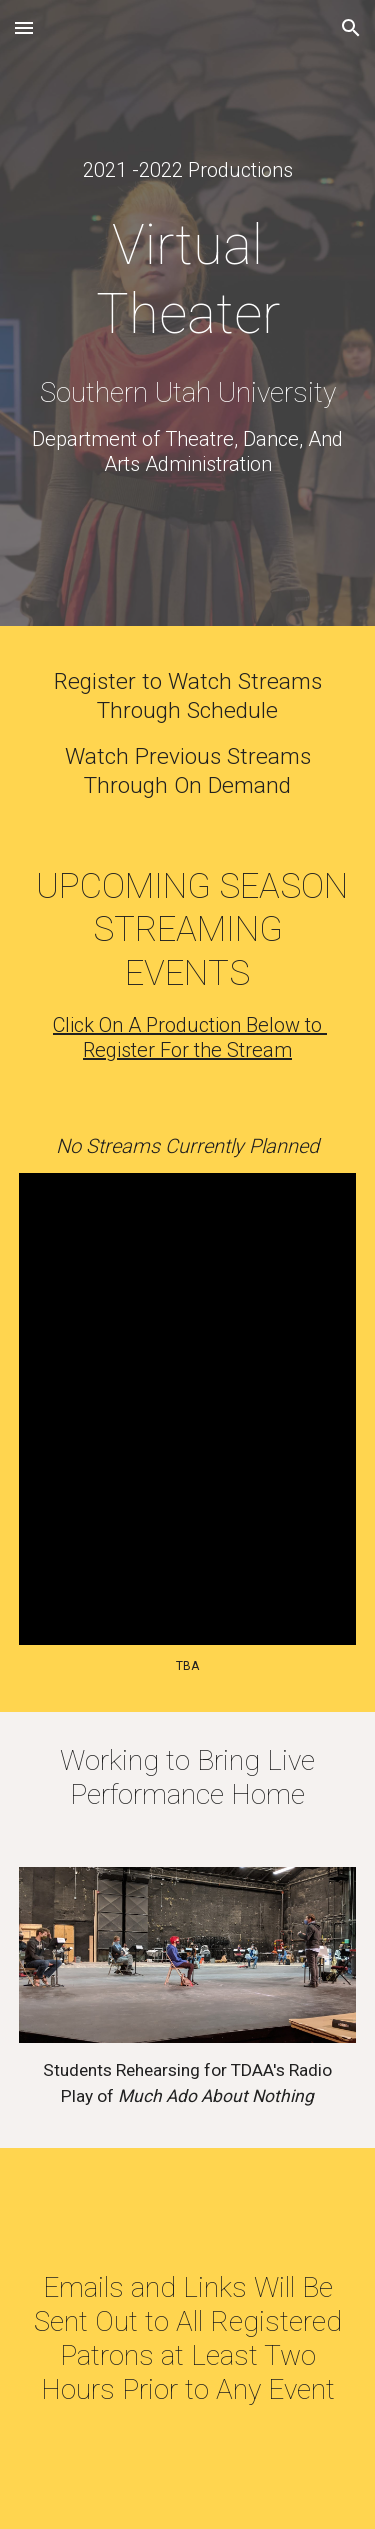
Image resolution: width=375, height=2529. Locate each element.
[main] (188, 170)
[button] (24, 27)
